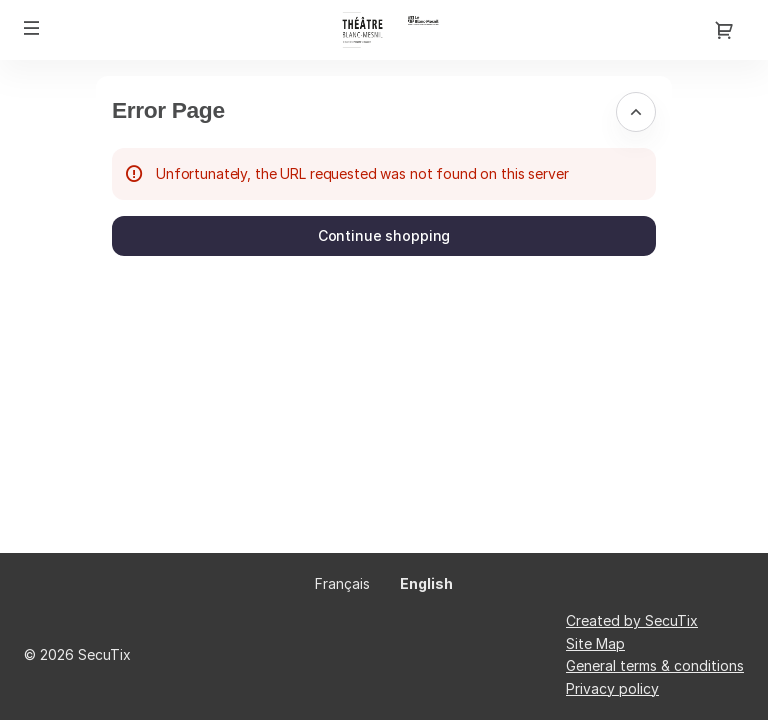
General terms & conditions (655, 665)
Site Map (595, 643)
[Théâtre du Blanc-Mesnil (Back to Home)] (384, 30)
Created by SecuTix (632, 620)
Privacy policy (612, 688)
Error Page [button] (168, 110)
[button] (32, 28)
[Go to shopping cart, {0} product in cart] (724, 30)
